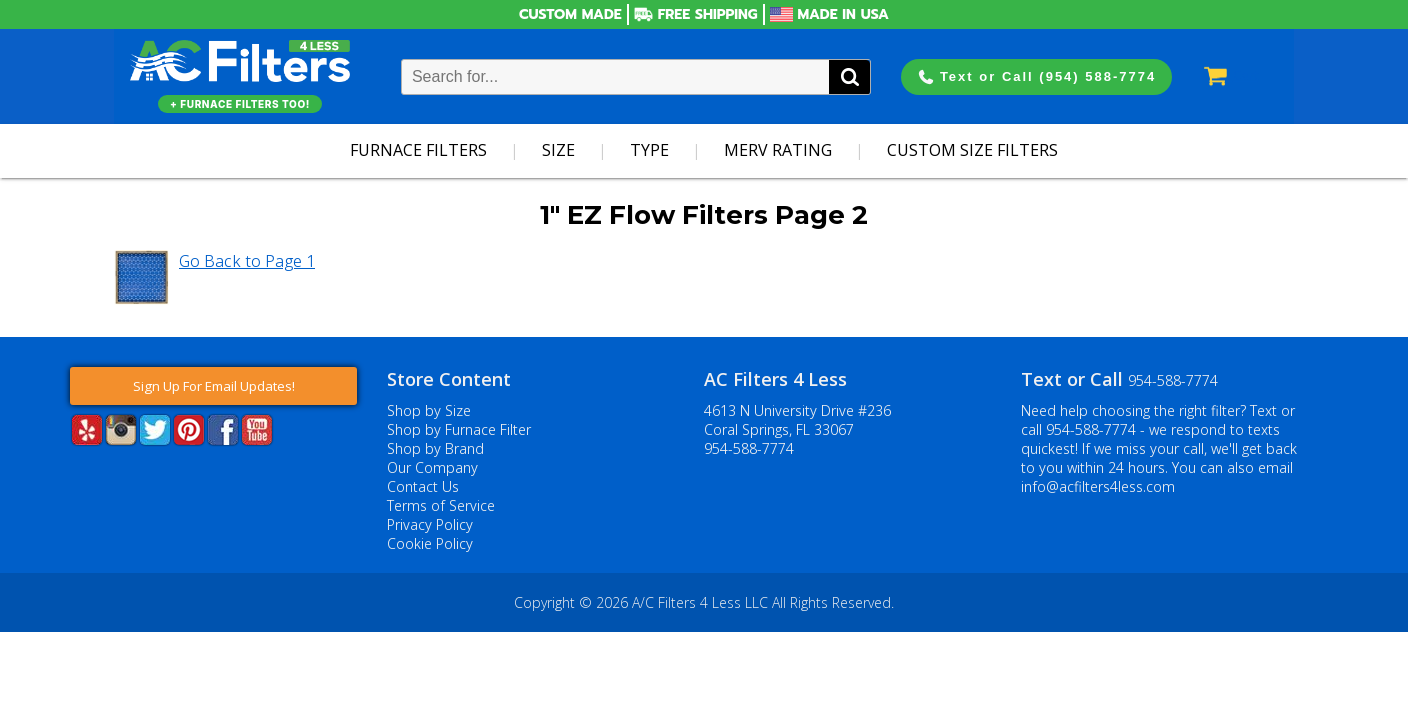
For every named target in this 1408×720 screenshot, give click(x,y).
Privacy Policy (430, 524)
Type (649, 150)
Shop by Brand (435, 448)
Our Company (432, 467)
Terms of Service (441, 505)
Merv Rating (778, 150)
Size (558, 150)
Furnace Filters (418, 150)
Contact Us (423, 486)
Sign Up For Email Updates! (214, 386)
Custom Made (570, 14)
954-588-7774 (749, 448)
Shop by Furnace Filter (459, 429)
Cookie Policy (430, 543)
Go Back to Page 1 (247, 261)
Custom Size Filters (972, 150)
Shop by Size (429, 410)
